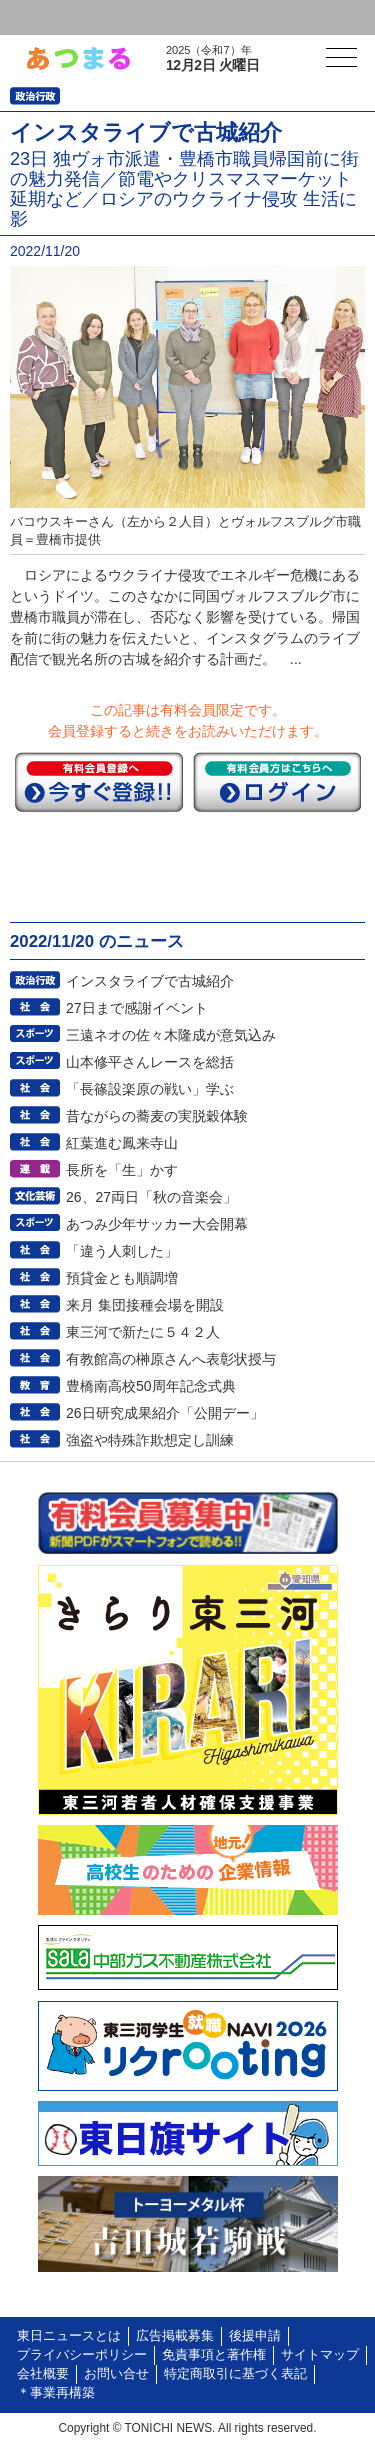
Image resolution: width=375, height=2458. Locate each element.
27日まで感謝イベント (137, 1008)
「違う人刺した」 (122, 1251)
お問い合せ (116, 2374)
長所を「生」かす (122, 1170)
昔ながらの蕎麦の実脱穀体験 (157, 1116)
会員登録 (154, 17)
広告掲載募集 (175, 2336)
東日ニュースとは (69, 2336)
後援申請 (255, 2336)
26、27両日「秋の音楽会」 (151, 1197)
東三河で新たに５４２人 (143, 1332)
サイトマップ (320, 2355)
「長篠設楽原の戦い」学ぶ (150, 1089)
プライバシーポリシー (82, 2355)
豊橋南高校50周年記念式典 (151, 1386)
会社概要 (43, 2374)
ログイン (56, 17)
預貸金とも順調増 (122, 1278)
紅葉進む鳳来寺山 (122, 1143)
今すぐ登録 (99, 782)
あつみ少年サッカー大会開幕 (157, 1224)
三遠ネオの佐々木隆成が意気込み (171, 1035)
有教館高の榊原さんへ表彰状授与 (171, 1359)
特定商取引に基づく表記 (235, 2374)
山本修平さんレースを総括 (150, 1062)
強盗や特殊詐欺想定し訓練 (150, 1440)
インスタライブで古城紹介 (150, 981)
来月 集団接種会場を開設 (145, 1305)
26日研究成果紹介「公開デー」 (165, 1413)
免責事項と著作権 (214, 2355)
